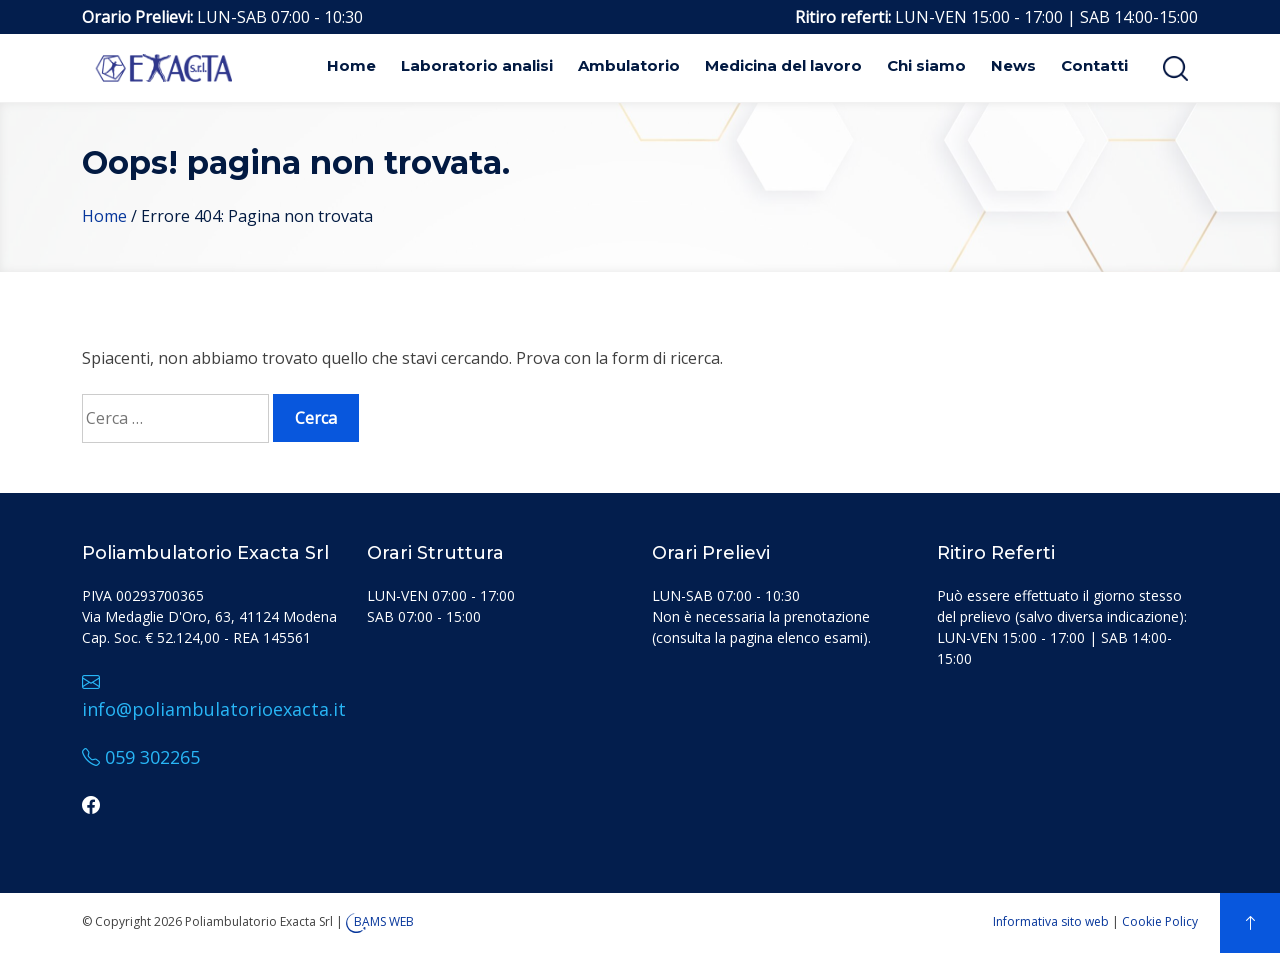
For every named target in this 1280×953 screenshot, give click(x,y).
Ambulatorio (629, 65)
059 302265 (141, 757)
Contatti (1094, 65)
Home (351, 65)
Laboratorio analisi (477, 65)
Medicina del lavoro (783, 65)
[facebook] (91, 805)
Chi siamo (926, 65)
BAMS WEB (384, 921)
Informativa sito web (1051, 921)
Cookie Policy (1160, 921)
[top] (1250, 923)
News (1013, 65)
